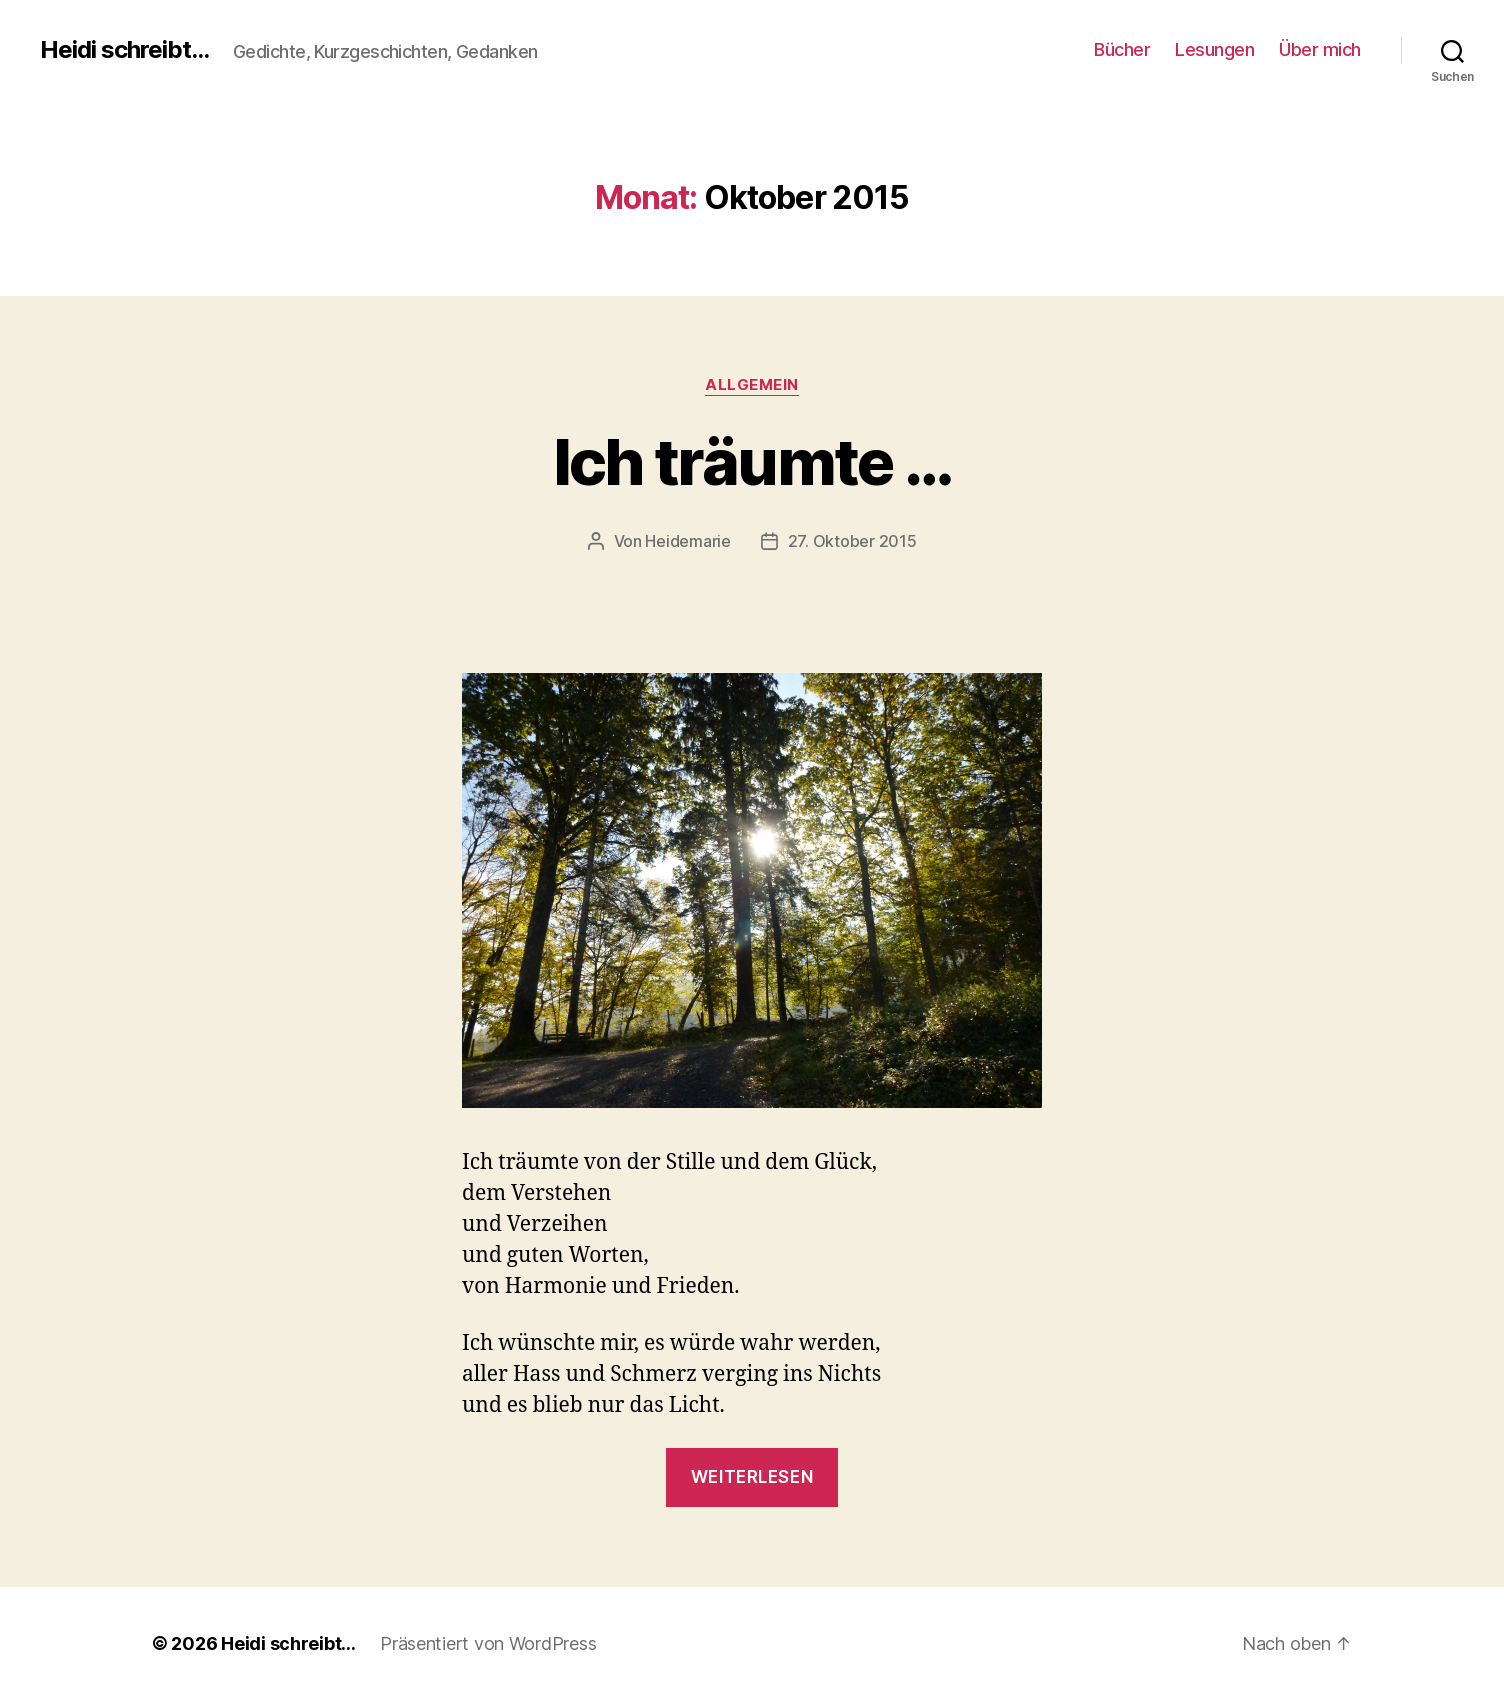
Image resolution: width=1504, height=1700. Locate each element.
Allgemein (752, 385)
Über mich (1320, 49)
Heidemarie (687, 541)
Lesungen (1214, 49)
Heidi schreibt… (288, 1643)
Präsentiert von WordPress (488, 1643)
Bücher (1122, 49)
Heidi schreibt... (124, 50)
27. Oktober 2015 (852, 541)
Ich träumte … (752, 461)
